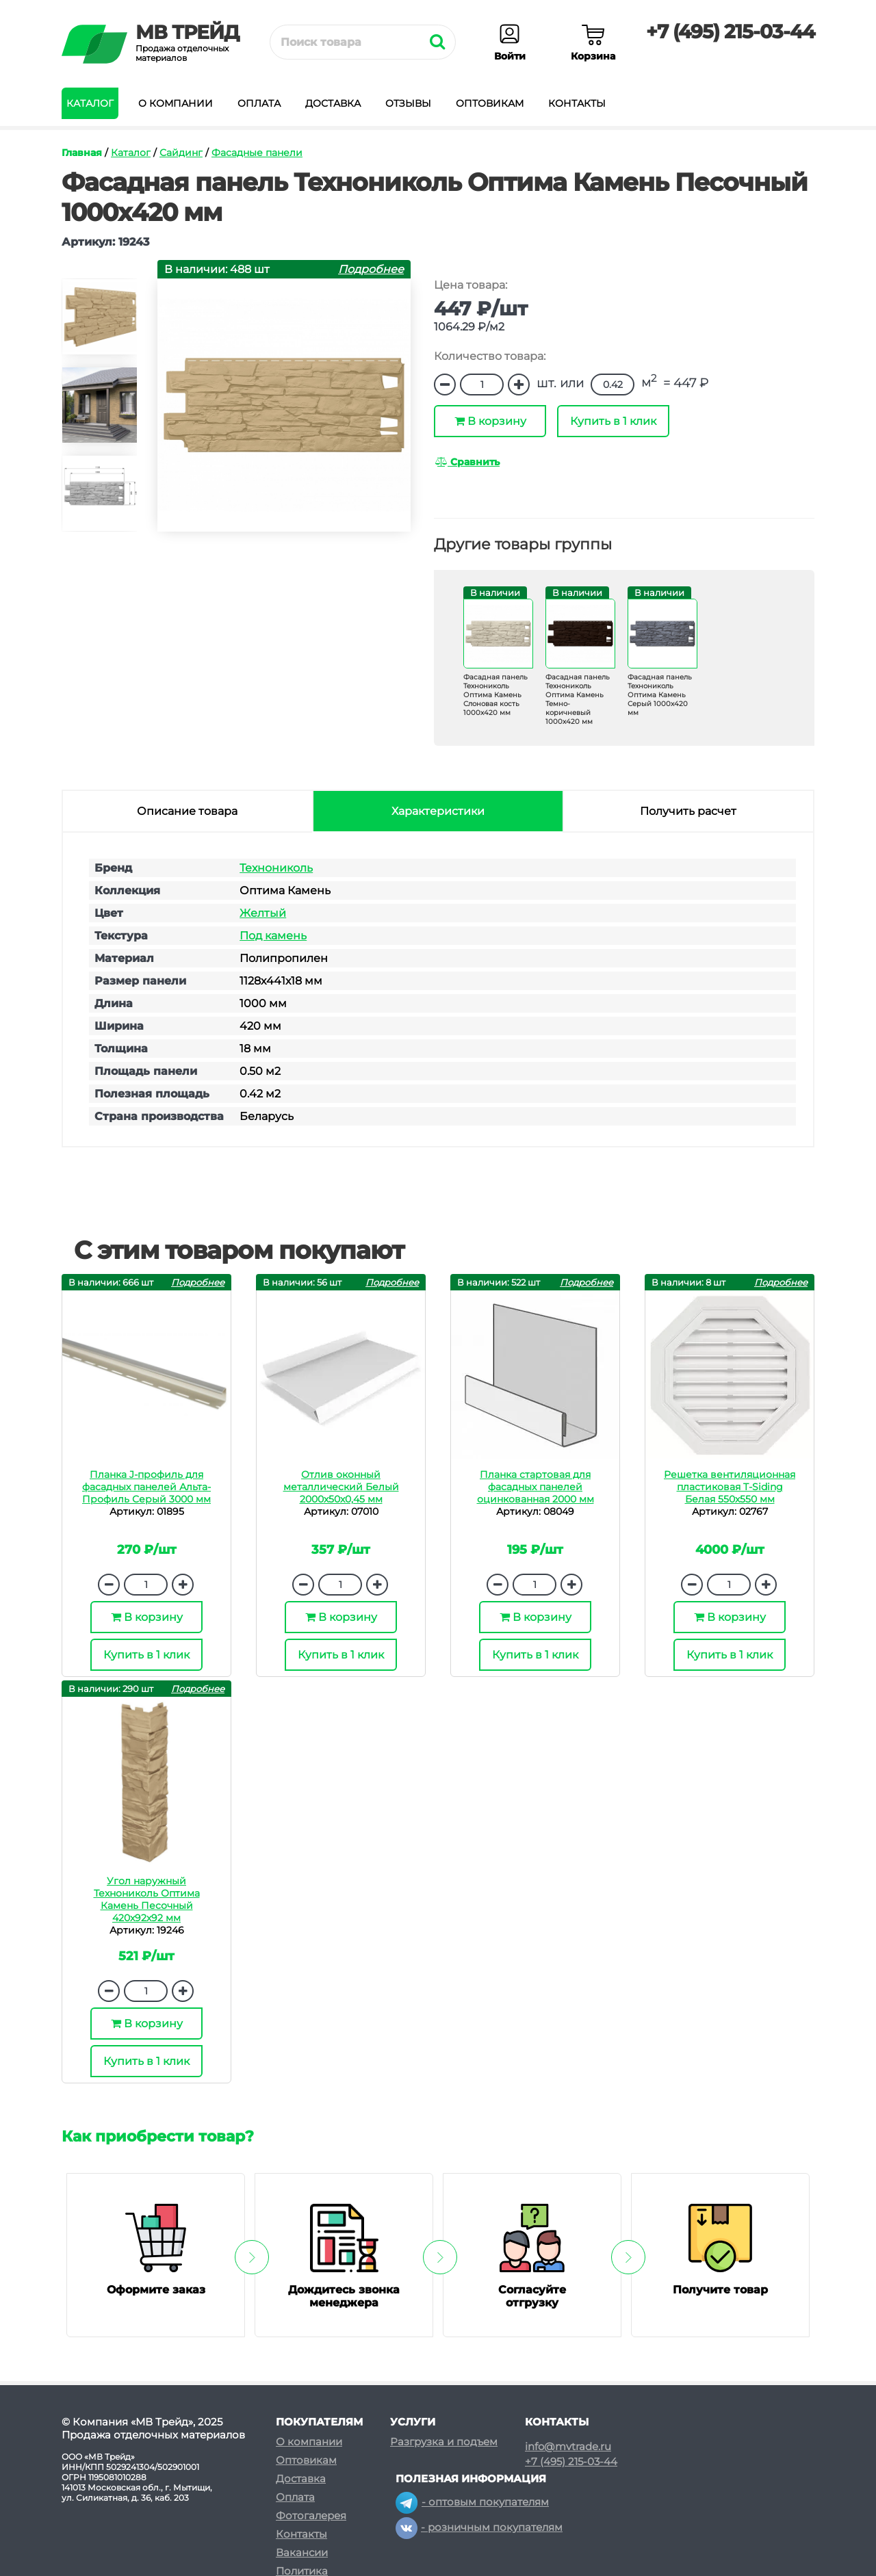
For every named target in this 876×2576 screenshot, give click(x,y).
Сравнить (467, 462)
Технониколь (276, 867)
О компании (175, 103)
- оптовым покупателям (472, 2501)
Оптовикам (490, 103)
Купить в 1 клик (613, 421)
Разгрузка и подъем (444, 2441)
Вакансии (302, 2552)
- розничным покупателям (479, 2527)
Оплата (259, 103)
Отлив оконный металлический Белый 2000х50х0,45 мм (341, 1486)
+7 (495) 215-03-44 (730, 31)
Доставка (333, 103)
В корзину (490, 421)
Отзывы (408, 103)
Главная (82, 152)
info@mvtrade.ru (568, 2446)
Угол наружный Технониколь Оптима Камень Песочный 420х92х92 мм (147, 1899)
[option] (99, 322)
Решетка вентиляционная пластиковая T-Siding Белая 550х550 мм (729, 1486)
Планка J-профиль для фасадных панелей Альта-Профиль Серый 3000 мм (146, 1486)
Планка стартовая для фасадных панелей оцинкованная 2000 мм (535, 1486)
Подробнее (371, 269)
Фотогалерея (311, 2515)
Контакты (577, 103)
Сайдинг (181, 152)
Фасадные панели (256, 152)
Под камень (273, 935)
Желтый (263, 913)
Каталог (90, 103)
